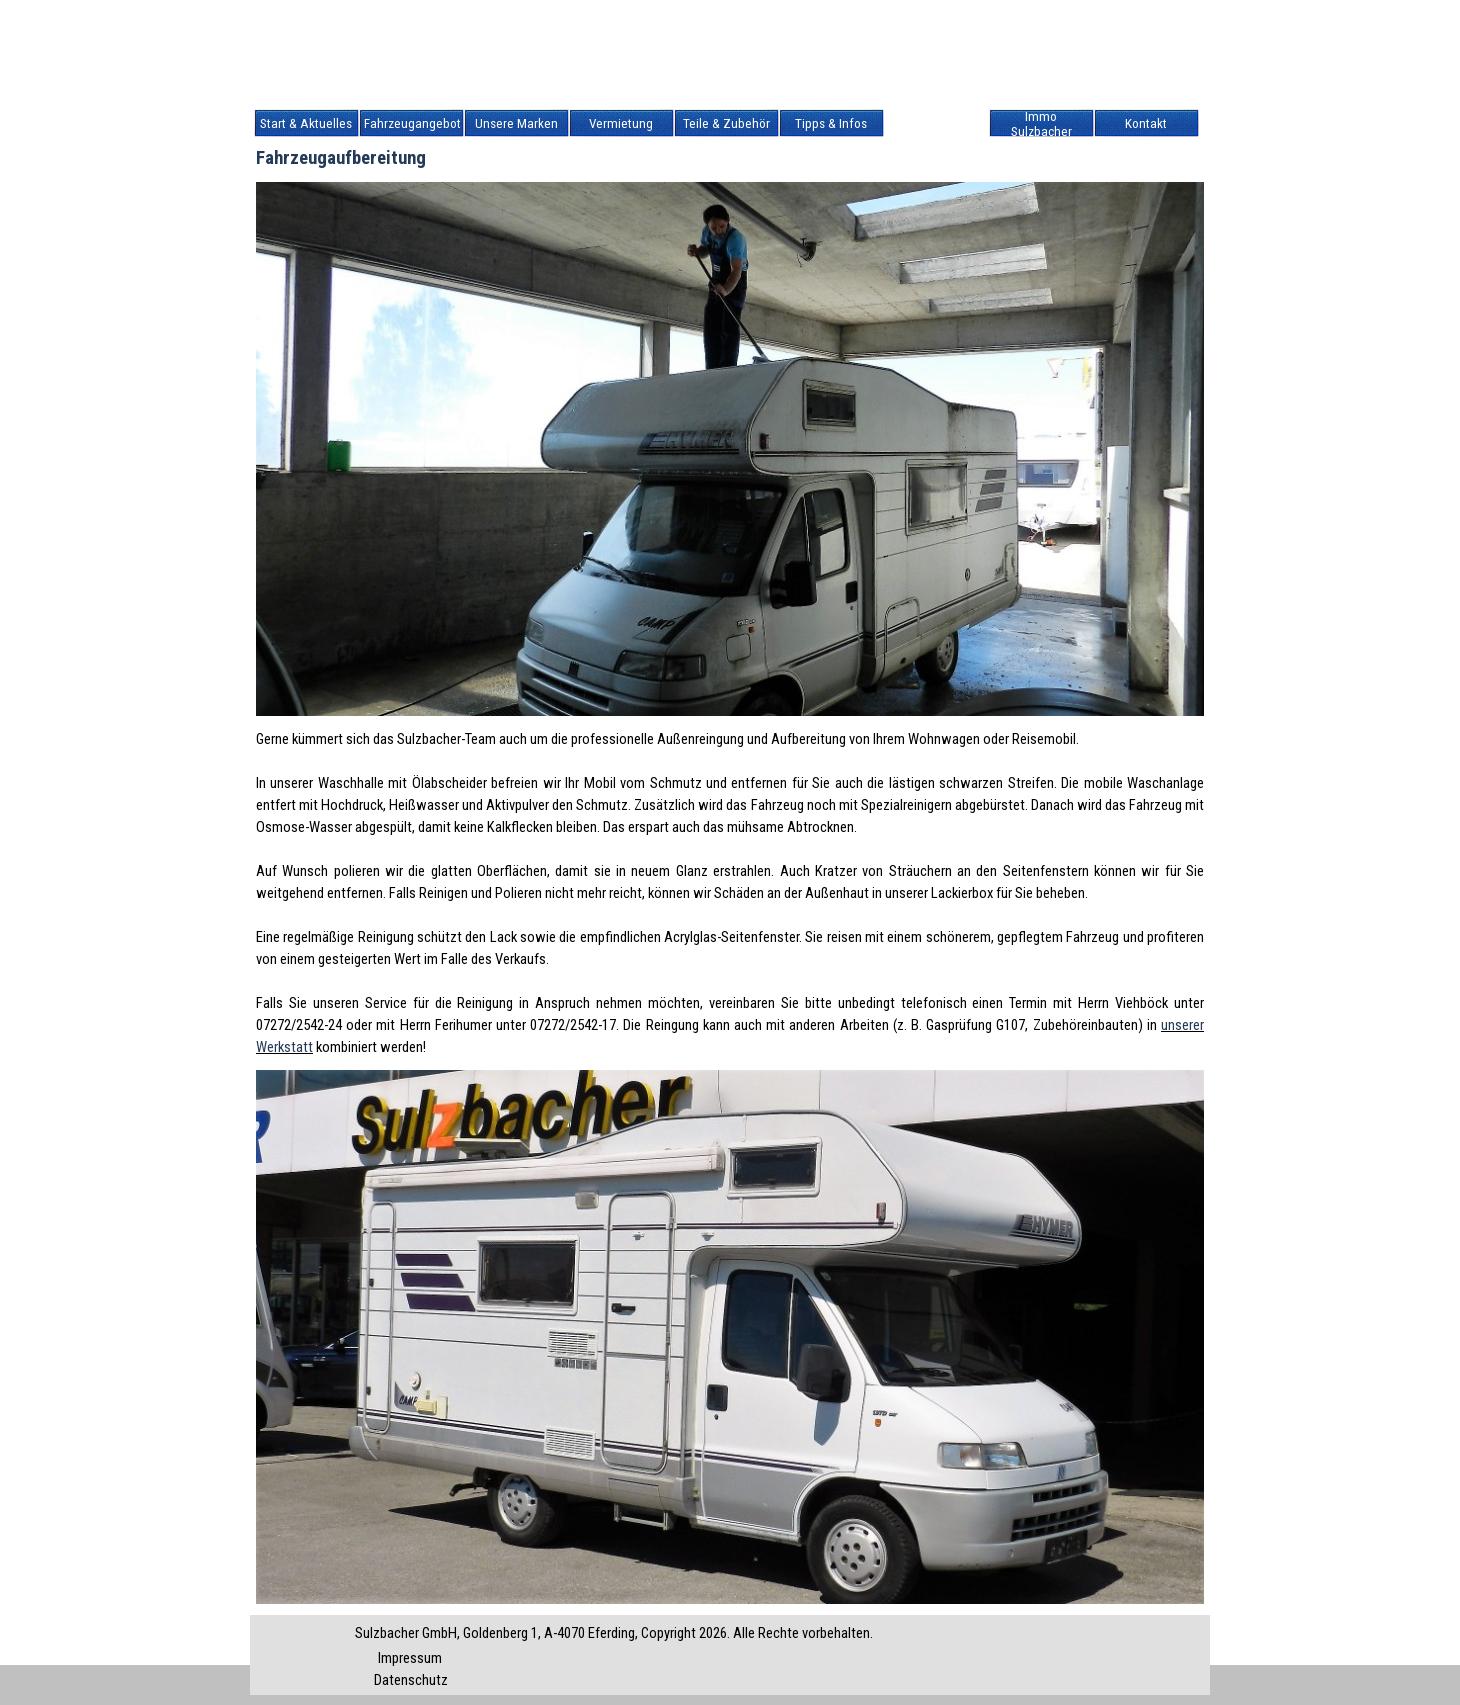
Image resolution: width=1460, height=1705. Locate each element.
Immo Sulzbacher (1041, 124)
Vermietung (621, 123)
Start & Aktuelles (306, 123)
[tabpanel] (730, 893)
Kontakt (1146, 123)
